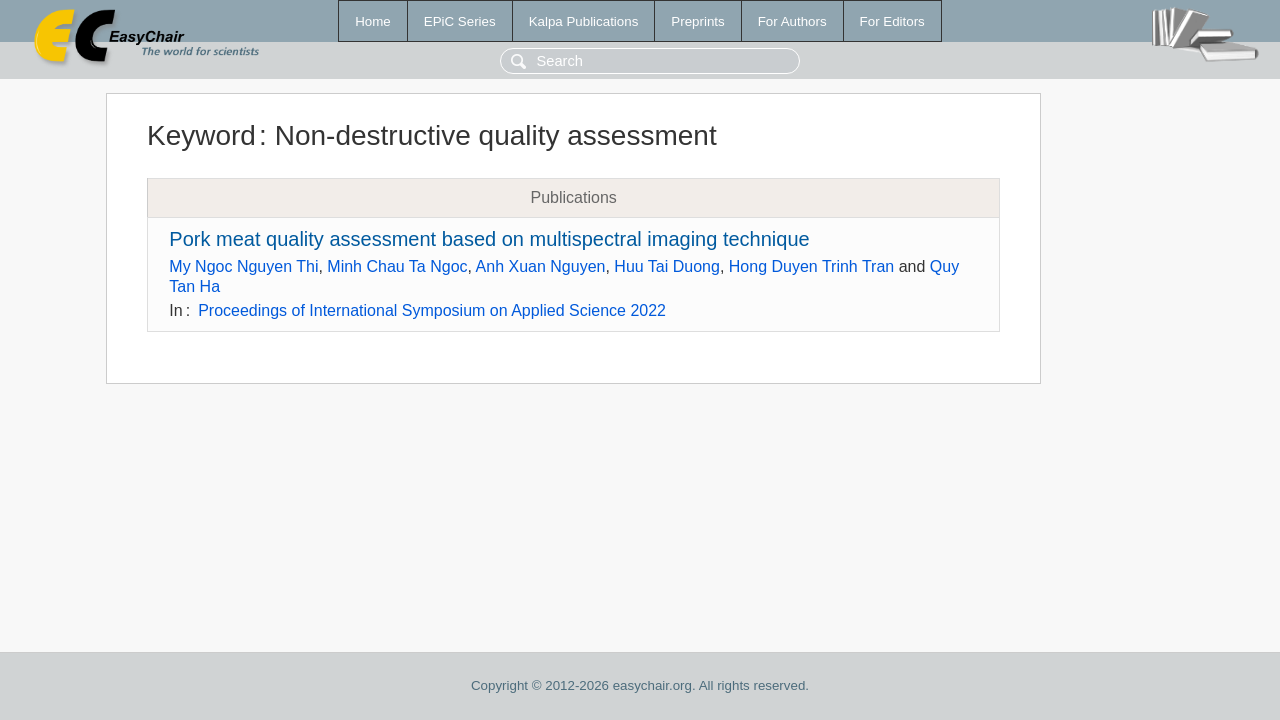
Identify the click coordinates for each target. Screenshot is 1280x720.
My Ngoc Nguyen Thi (243, 266)
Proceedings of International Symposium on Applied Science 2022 (432, 310)
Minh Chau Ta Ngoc (397, 266)
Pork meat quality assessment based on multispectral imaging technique (489, 239)
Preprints (697, 21)
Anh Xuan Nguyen (541, 266)
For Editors (892, 21)
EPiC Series (460, 21)
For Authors (792, 21)
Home (373, 21)
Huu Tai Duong (667, 266)
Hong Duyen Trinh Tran (811, 266)
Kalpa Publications (584, 21)
